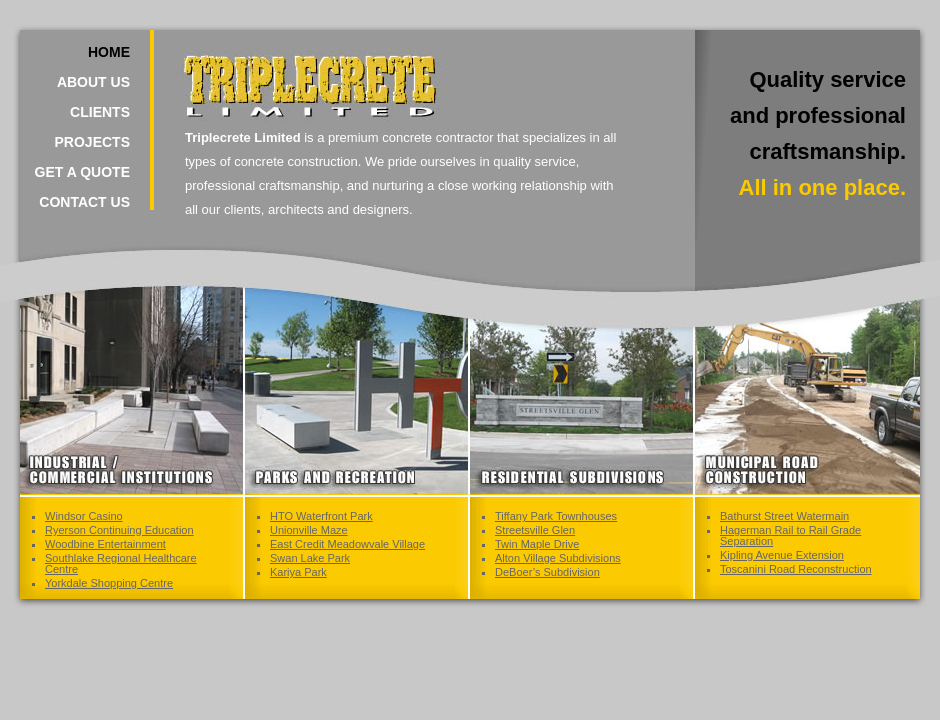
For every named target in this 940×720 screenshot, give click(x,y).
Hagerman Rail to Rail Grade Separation (790, 535)
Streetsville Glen (535, 530)
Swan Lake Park (310, 558)
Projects (92, 142)
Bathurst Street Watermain (784, 516)
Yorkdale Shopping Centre (109, 583)
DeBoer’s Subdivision (547, 572)
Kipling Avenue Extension (782, 555)
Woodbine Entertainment (105, 544)
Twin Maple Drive (537, 544)
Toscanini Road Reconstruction (796, 569)
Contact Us (84, 202)
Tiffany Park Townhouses (556, 516)
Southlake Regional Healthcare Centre (121, 563)
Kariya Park (298, 572)
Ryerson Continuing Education (119, 530)
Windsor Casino (84, 516)
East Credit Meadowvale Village (347, 544)
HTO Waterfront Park (321, 516)
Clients (100, 112)
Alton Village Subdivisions (558, 558)
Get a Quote (82, 172)
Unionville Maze (309, 530)
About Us (93, 82)
